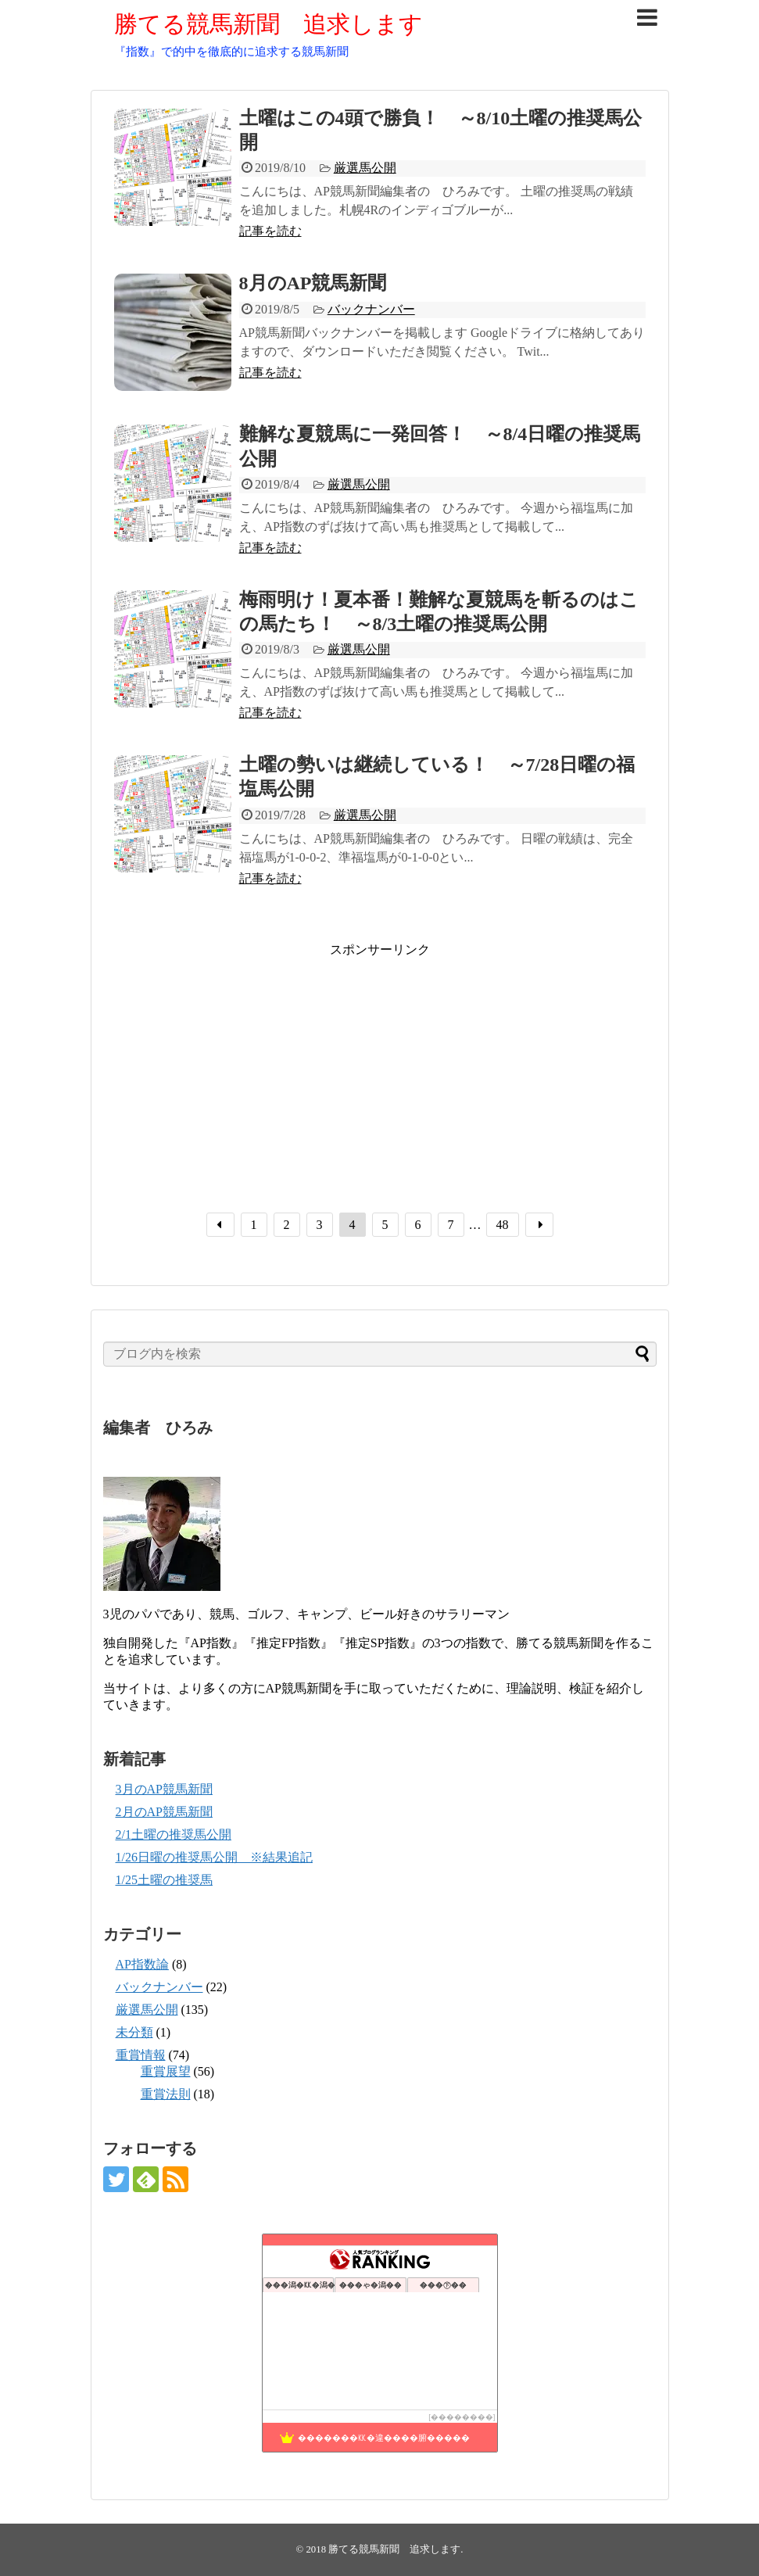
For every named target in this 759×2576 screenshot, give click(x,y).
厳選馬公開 (365, 167)
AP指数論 (142, 1964)
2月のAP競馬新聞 (164, 1811)
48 (502, 1224)
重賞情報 (141, 2055)
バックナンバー (371, 309)
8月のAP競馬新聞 (313, 283)
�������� (462, 2417)
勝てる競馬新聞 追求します (268, 24)
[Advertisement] (245, 1067)
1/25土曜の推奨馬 (164, 1879)
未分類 (134, 2032)
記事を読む (270, 231)
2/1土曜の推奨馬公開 (173, 1834)
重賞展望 (166, 2071)
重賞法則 (166, 2094)
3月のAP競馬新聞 (164, 1789)
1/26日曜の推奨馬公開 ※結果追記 (214, 1857)
